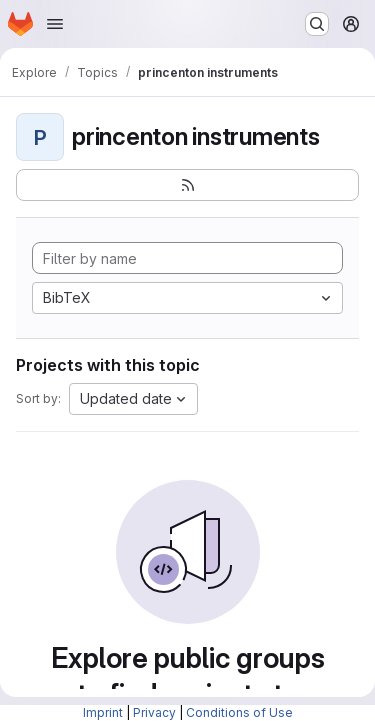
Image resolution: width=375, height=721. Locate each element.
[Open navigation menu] (55, 24)
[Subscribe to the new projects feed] (187, 185)
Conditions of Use (239, 712)
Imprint (103, 712)
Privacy (154, 712)
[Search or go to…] (317, 24)
